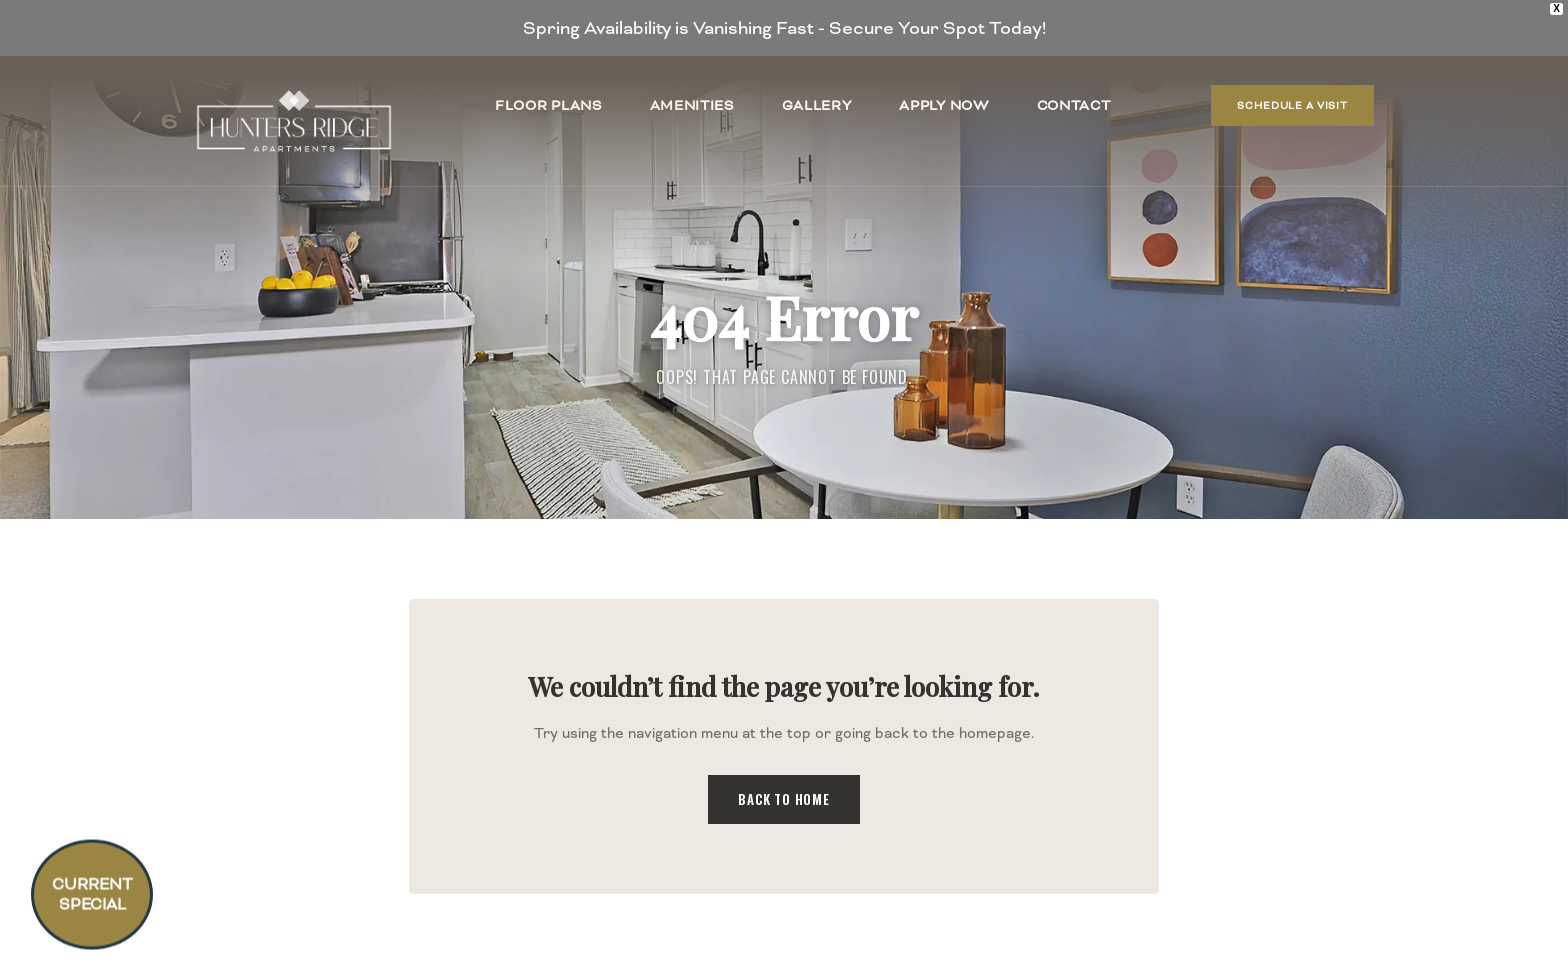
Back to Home (783, 799)
